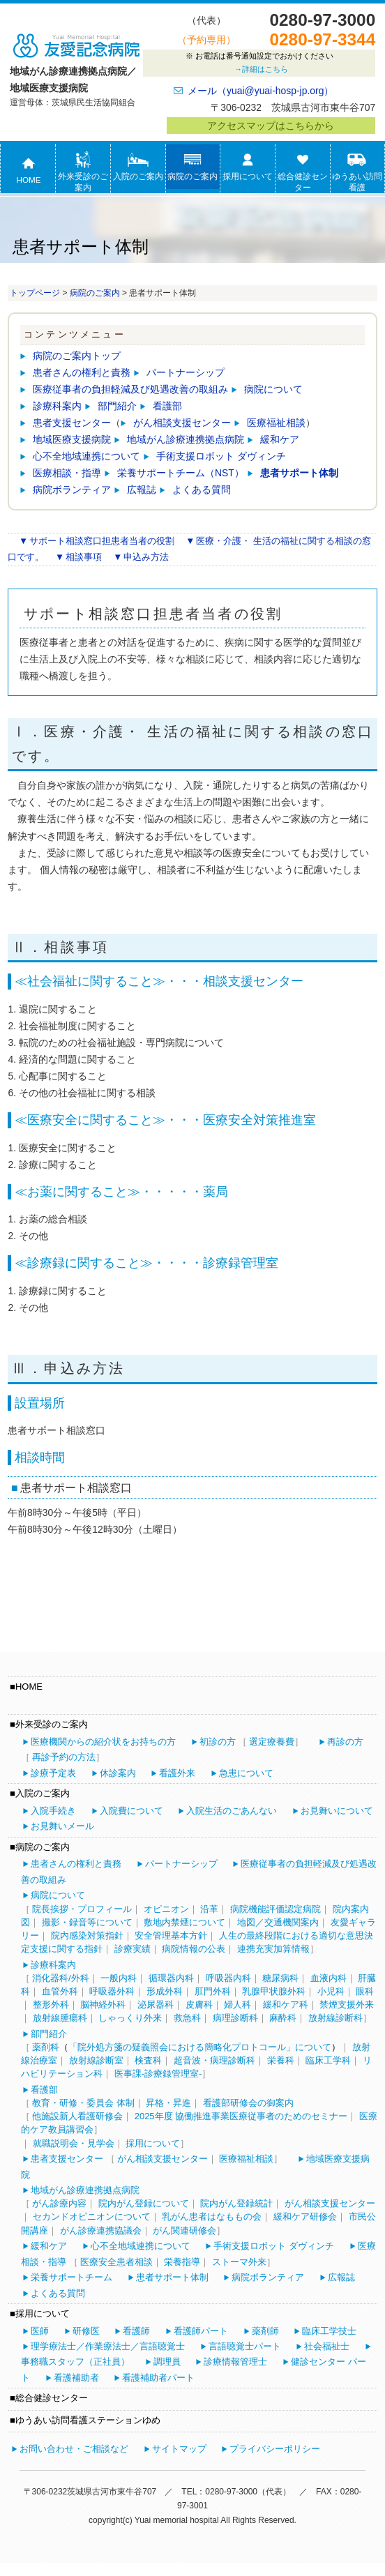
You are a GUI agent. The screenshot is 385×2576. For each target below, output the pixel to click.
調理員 (167, 2361)
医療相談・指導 (67, 472)
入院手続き (53, 1810)
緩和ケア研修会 (305, 2216)
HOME (28, 169)
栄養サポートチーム (71, 2277)
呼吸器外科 (112, 1991)
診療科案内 (57, 405)
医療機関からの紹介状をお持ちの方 (103, 1741)
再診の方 (345, 1741)
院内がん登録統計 (236, 2203)
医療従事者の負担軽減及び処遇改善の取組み (130, 389)
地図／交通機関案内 (278, 1922)
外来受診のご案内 (83, 171)
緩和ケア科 (285, 2004)
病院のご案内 (192, 166)
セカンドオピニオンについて (92, 2216)
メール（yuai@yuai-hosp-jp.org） (260, 90)
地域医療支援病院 (72, 439)
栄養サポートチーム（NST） (180, 472)
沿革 (209, 1909)
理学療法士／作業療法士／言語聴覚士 (108, 2346)
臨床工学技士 (329, 2331)
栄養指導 (182, 2262)
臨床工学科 (328, 2060)
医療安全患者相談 (116, 2262)
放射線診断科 (335, 2018)
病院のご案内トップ (77, 355)
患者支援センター (72, 422)
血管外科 (60, 1991)
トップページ (35, 293)
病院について (273, 389)
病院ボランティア (72, 489)
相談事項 (84, 557)
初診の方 (217, 1741)
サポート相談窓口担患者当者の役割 (101, 541)
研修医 (86, 2331)
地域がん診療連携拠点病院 (185, 439)
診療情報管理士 (235, 2361)
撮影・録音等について (87, 1922)
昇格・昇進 (168, 2103)
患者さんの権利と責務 (81, 372)
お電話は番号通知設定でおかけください (259, 64)
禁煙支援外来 (346, 2004)
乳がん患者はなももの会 (212, 2216)
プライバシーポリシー (274, 2449)
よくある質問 (201, 489)
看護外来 (177, 1773)
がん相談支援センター (182, 422)
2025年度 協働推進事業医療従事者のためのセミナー (241, 2116)
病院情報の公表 (193, 1949)
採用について (247, 166)
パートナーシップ (185, 372)
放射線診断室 (96, 2060)
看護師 (136, 2331)
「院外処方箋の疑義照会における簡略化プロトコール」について (199, 2047)
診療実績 (132, 1949)
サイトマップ (179, 2449)
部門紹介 (117, 405)
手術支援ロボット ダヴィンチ (221, 456)
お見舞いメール (62, 1826)
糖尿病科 (280, 1978)
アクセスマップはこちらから (270, 125)
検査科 (148, 2060)
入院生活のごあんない (231, 1810)
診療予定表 (53, 1773)
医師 (40, 2331)
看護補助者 (76, 2377)
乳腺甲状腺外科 (273, 1991)
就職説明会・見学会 (73, 2143)
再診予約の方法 (64, 1757)
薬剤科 (45, 2047)
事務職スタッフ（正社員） (75, 2361)
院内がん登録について (143, 2203)
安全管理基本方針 (171, 1935)
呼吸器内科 (228, 1978)
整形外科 (51, 2004)
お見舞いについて (337, 1810)
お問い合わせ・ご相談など (74, 2449)
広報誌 (141, 489)
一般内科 (118, 1978)
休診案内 (118, 1773)
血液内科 (328, 1978)
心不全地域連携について (86, 456)
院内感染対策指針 (87, 1935)
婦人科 (237, 2004)
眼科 (365, 1991)
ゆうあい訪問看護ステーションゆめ (357, 182)
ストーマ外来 (239, 2262)
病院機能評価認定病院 (275, 1909)
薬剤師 (265, 2331)
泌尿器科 (155, 2004)
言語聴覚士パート (245, 2346)
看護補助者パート (158, 2377)
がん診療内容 (59, 2203)
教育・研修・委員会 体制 (83, 2103)
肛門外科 (213, 1991)
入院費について (131, 1810)
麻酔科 (282, 2018)
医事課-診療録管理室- (158, 2073)
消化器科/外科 (60, 1978)
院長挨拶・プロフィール (82, 1909)
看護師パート (201, 2331)
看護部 (167, 405)
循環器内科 (171, 1978)
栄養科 (280, 2060)
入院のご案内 (138, 166)
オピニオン (166, 1909)
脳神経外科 (103, 2004)
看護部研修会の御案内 (248, 2103)
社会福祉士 (326, 2346)
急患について (246, 1773)
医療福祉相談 (276, 422)
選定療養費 (271, 1741)
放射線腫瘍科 (60, 2018)
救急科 (187, 2018)
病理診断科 (235, 2018)
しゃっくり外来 (130, 2018)
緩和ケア (279, 439)
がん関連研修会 (184, 2230)
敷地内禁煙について (184, 1922)
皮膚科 (199, 2004)
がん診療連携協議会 (101, 2230)
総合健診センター (303, 171)
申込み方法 (146, 557)
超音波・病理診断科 (214, 2060)
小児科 (331, 1991)
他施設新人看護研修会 (77, 2116)
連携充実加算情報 (273, 1949)
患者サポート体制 (299, 472)
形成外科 (164, 1991)
